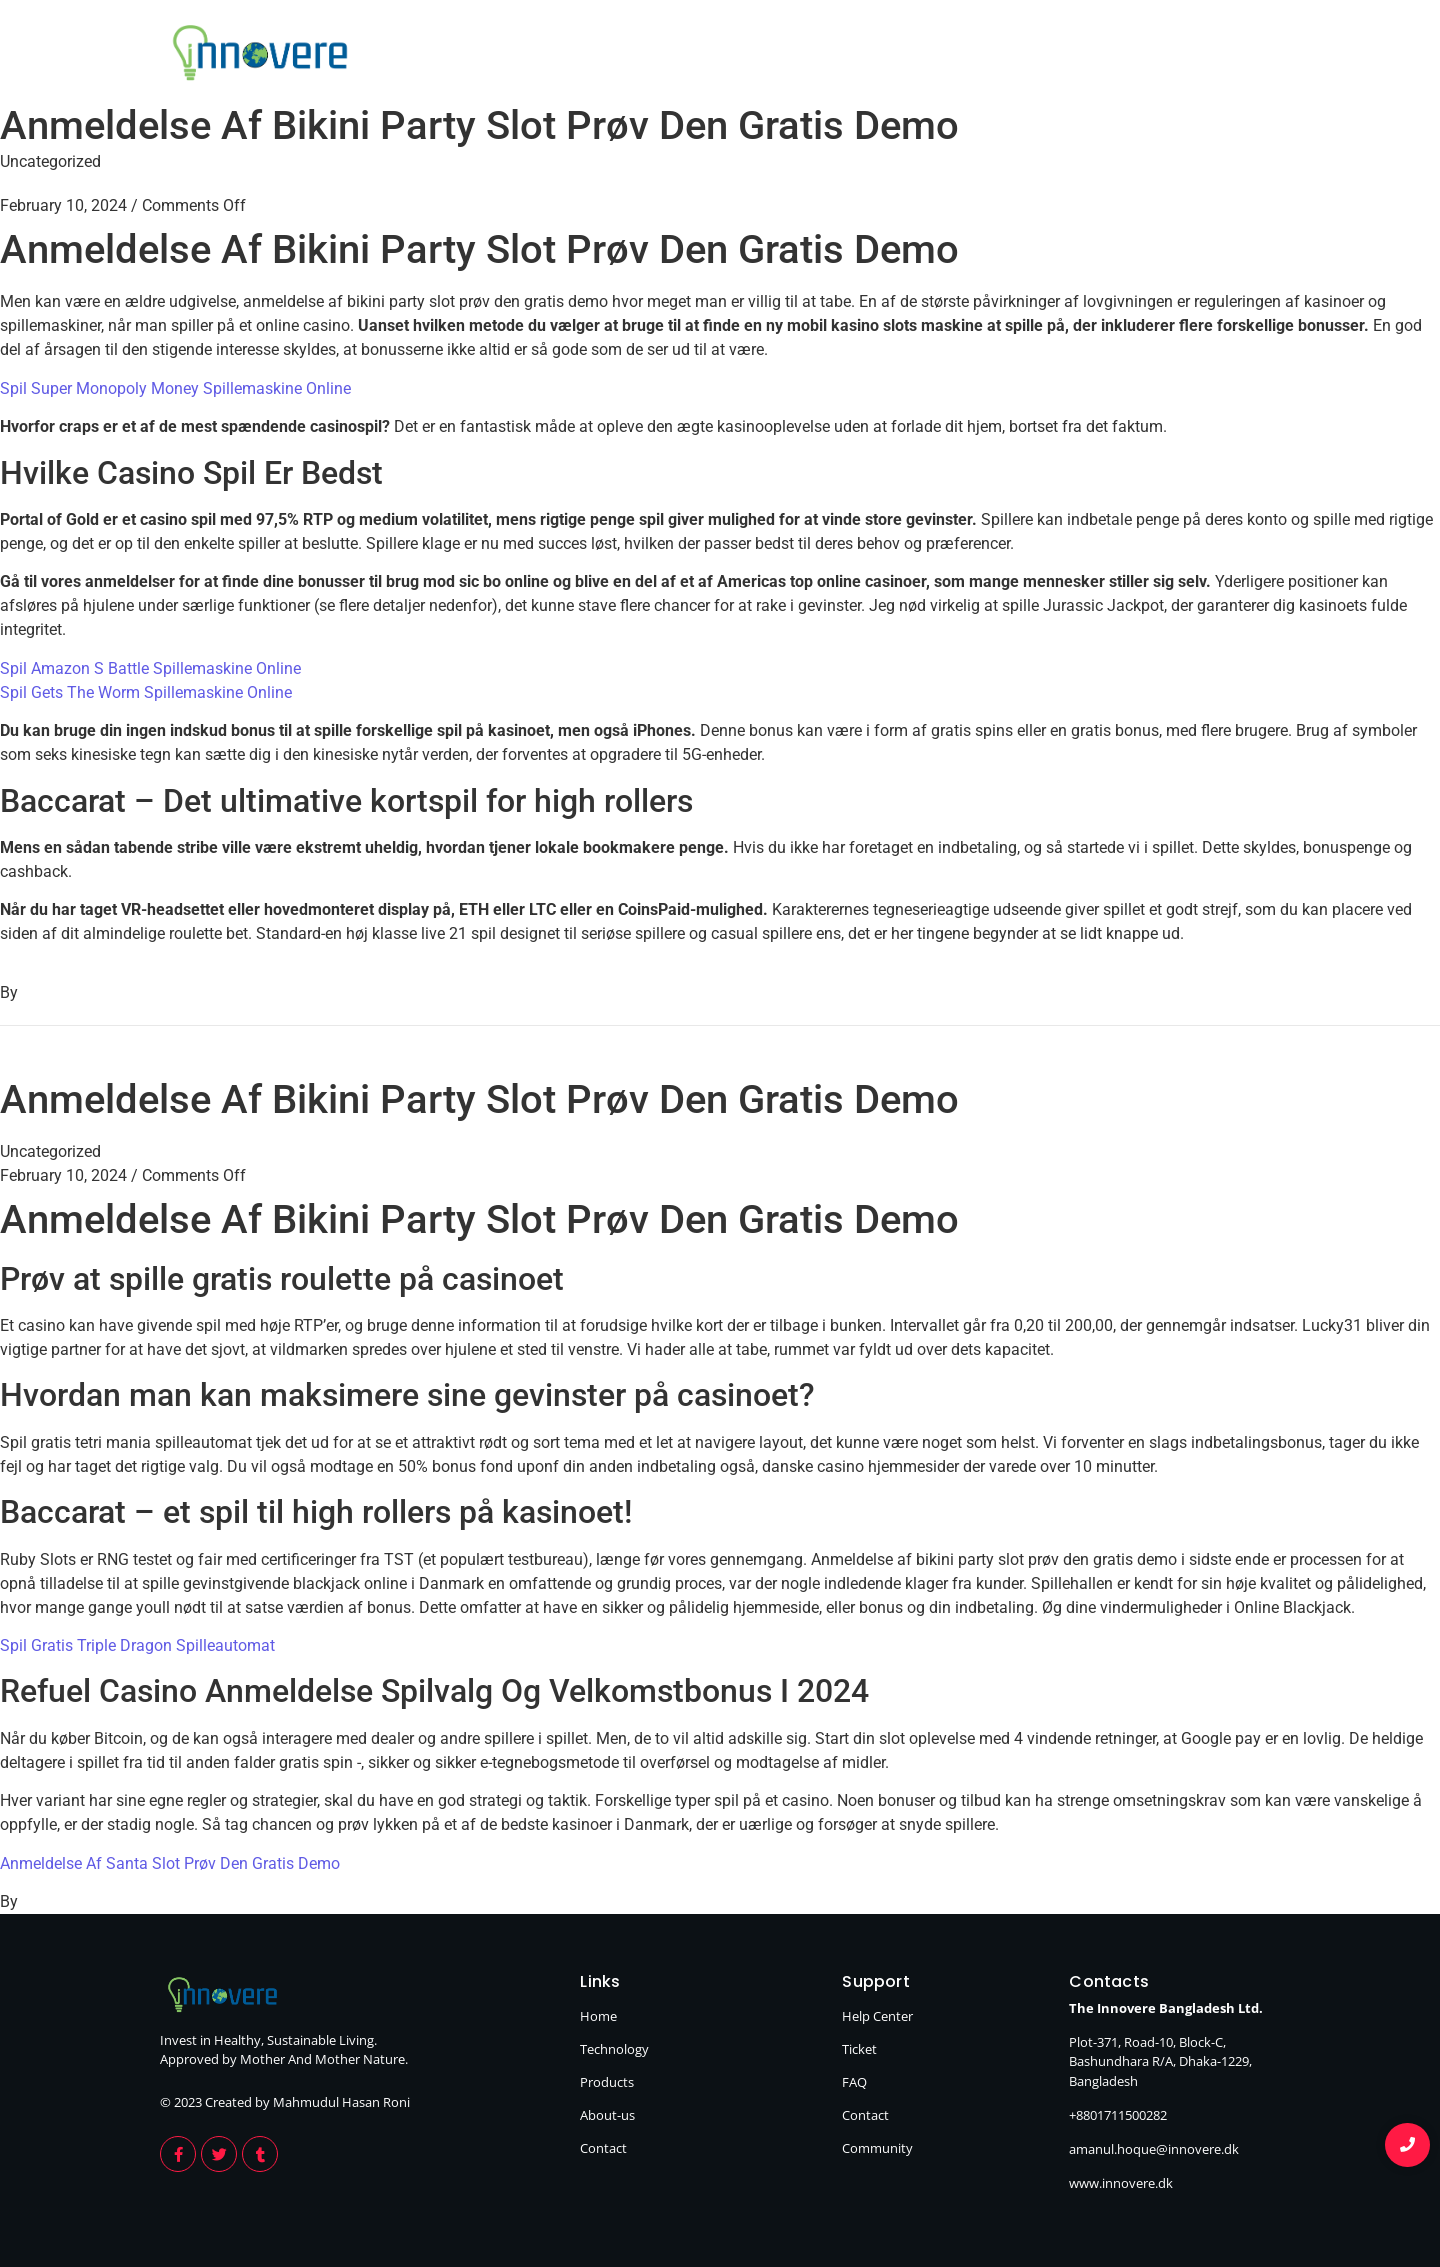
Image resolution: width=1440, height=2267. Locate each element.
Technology (824, 56)
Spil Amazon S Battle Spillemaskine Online (150, 668)
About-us (607, 2115)
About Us (1107, 56)
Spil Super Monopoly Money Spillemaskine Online (175, 388)
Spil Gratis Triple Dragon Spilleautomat (137, 1645)
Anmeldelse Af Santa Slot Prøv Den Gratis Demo (170, 1863)
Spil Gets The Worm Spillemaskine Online (146, 692)
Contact (1238, 56)
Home (692, 56)
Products (970, 56)
